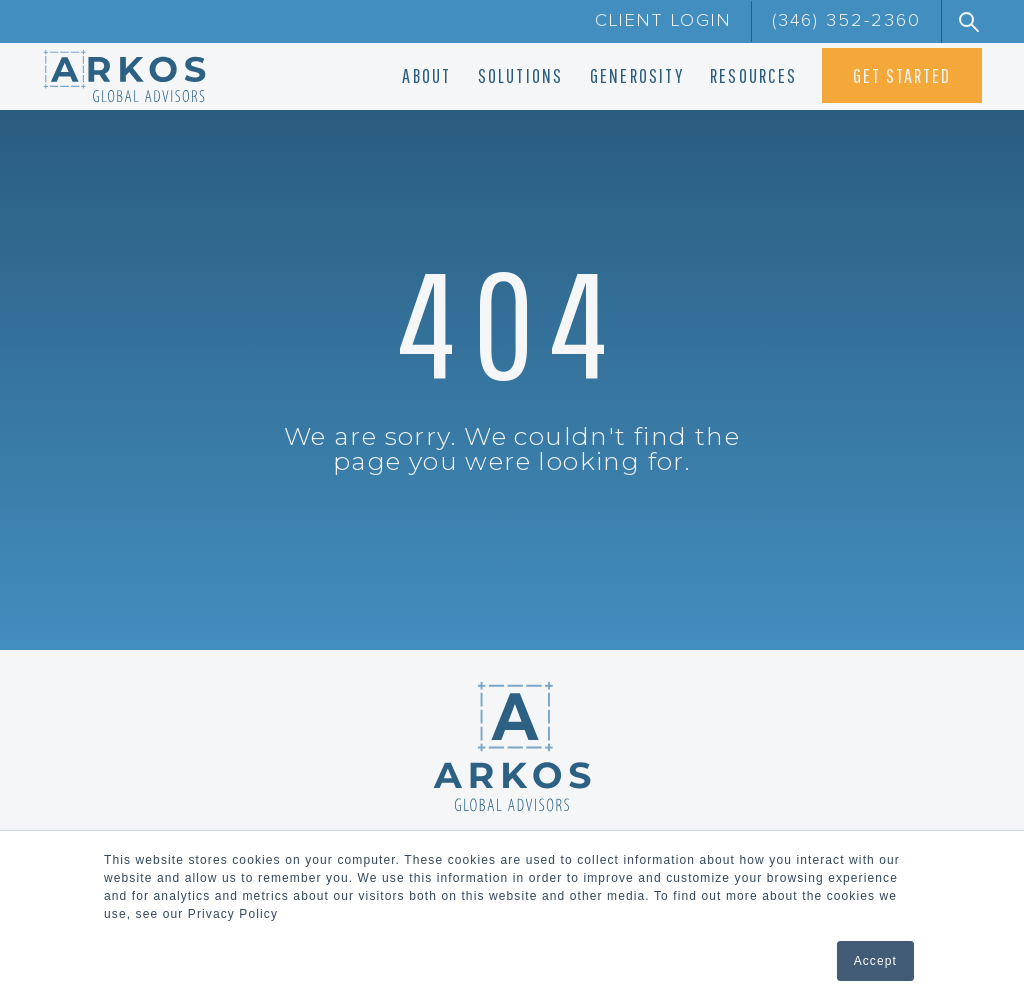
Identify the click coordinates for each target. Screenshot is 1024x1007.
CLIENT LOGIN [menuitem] (663, 21)
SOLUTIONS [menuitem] (521, 75)
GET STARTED (902, 75)
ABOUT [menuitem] (426, 75)
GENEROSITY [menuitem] (637, 75)
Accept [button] (875, 961)
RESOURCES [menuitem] (753, 75)
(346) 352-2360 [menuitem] (846, 21)
